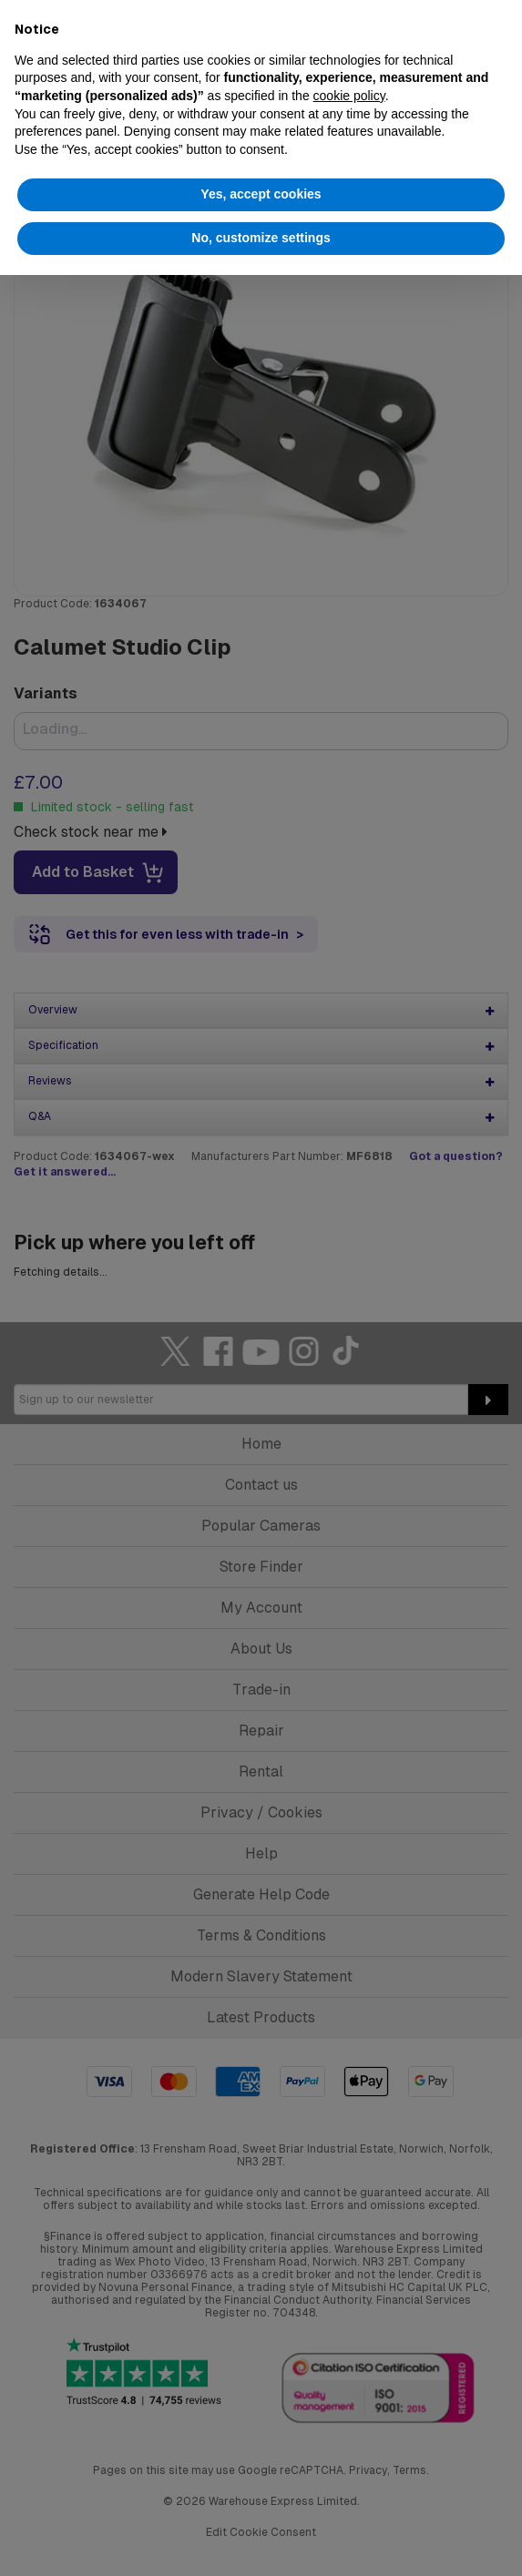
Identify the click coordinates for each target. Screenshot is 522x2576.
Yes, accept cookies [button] (260, 194)
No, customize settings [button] (260, 237)
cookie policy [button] (349, 95)
